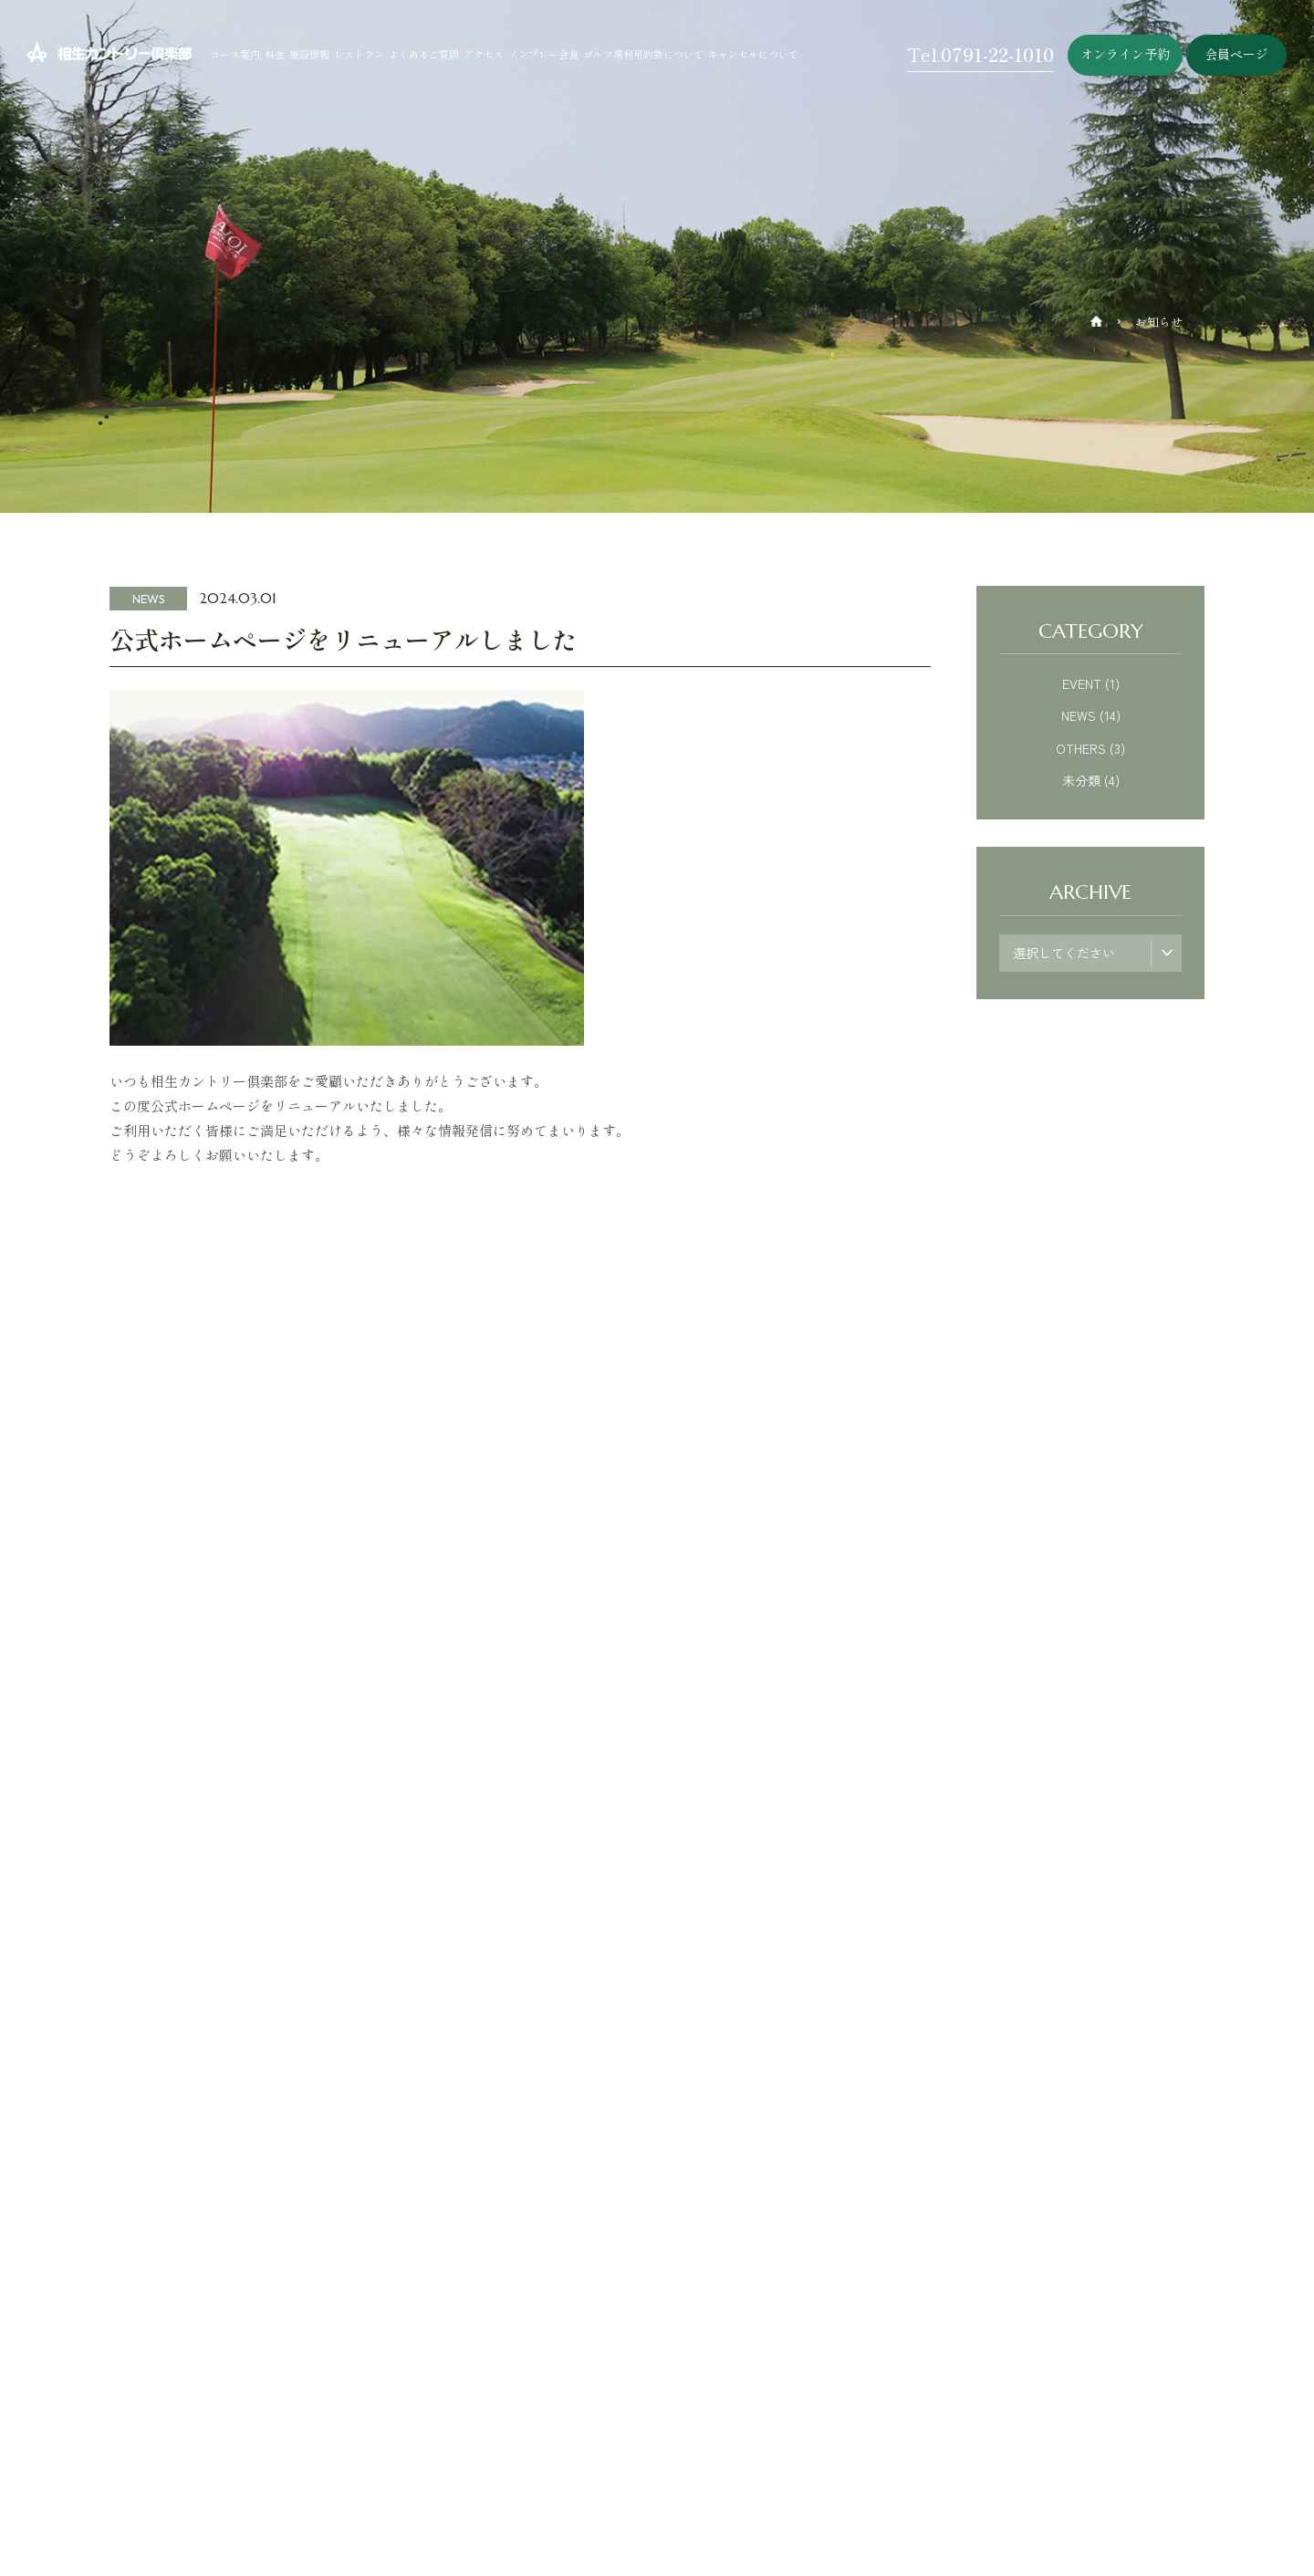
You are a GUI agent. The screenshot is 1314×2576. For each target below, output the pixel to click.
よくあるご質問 (424, 54)
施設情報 (309, 54)
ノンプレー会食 (543, 54)
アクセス (484, 54)
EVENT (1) (1091, 683)
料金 (275, 54)
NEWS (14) (1091, 715)
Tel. (980, 54)
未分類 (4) (1091, 780)
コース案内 (235, 54)
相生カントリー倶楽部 (73, 49)
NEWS (148, 598)
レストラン (359, 54)
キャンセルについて (753, 54)
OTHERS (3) (1090, 748)
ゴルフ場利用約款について (643, 54)
